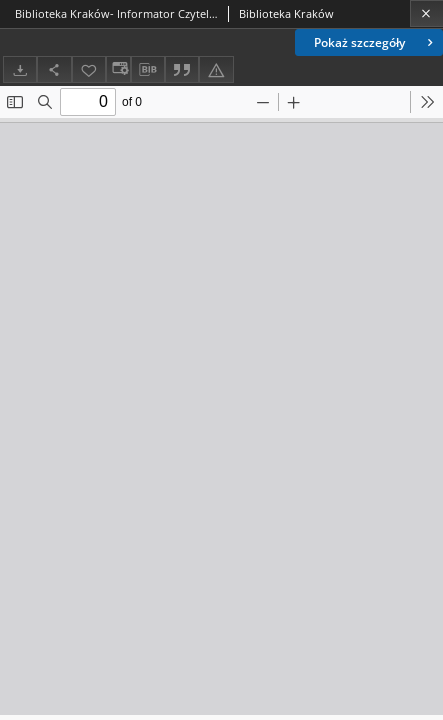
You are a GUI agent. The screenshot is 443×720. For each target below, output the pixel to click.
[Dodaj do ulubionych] (89, 69)
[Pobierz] (20, 69)
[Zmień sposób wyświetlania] (118, 69)
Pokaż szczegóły (375, 42)
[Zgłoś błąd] (216, 69)
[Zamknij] (426, 13)
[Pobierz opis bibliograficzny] (148, 70)
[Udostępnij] (54, 69)
